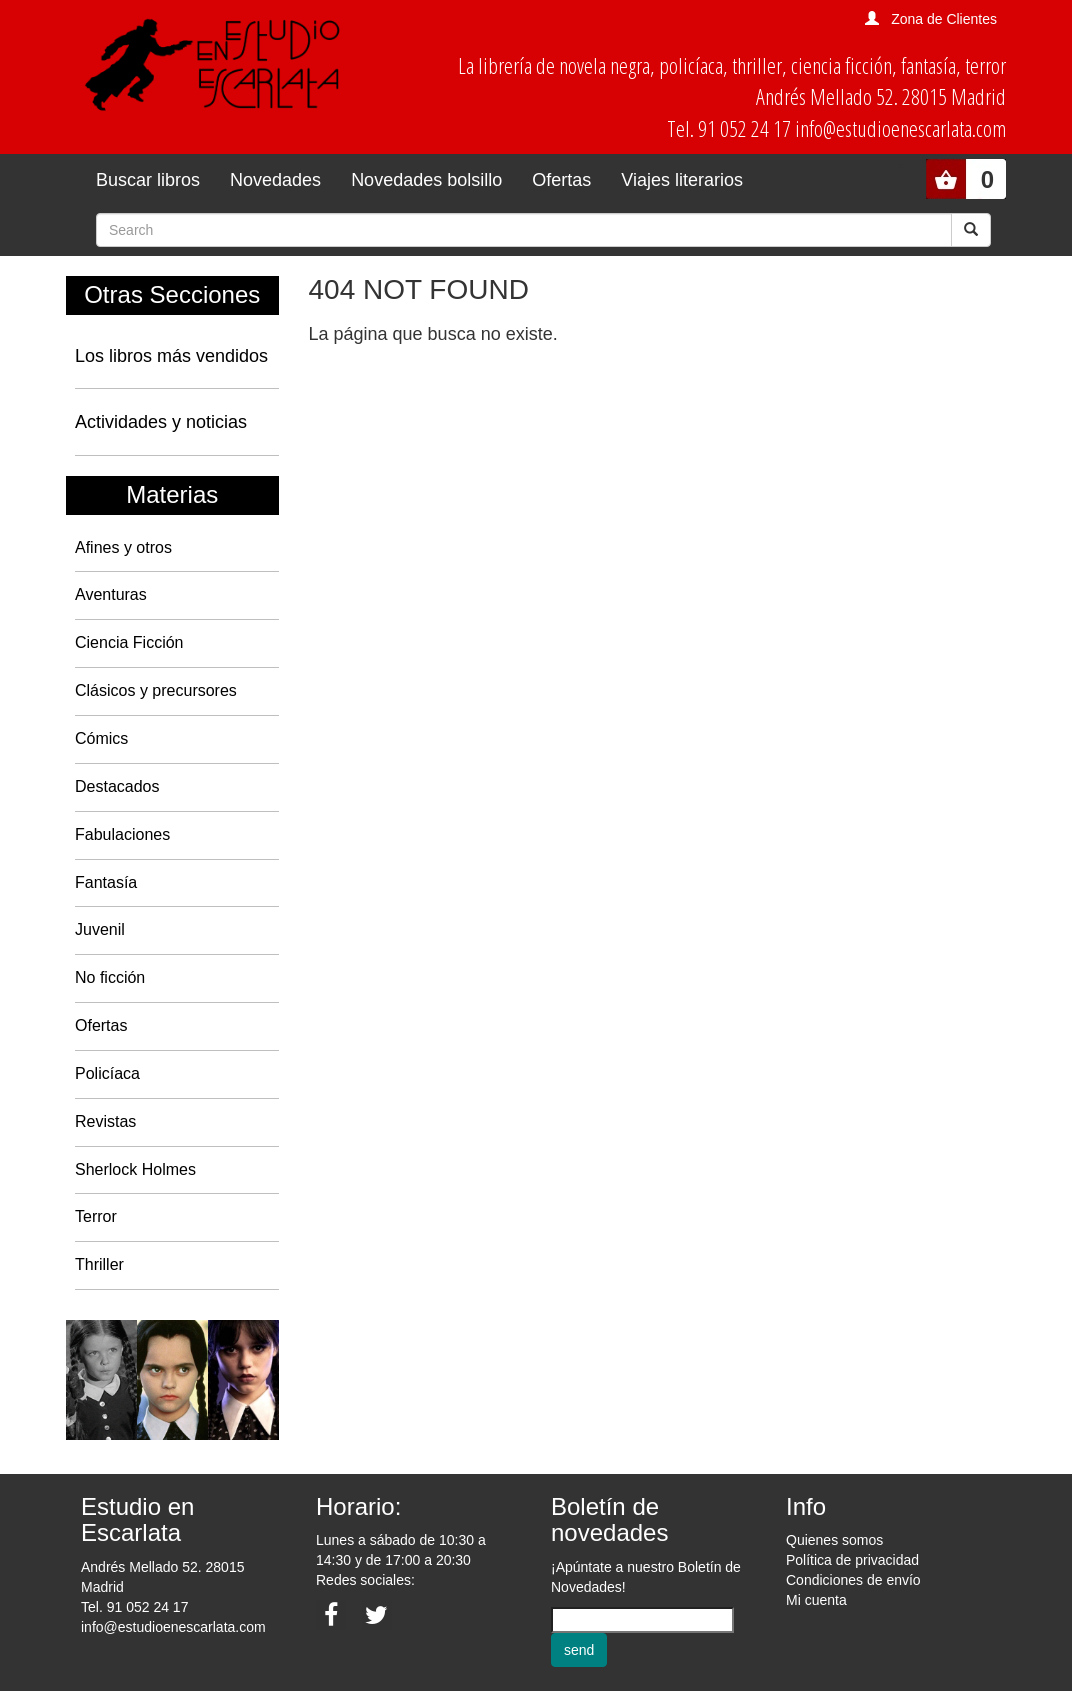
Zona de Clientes (944, 19)
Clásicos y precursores (156, 690)
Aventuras (111, 594)
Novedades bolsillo (426, 180)
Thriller (99, 1264)
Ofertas (561, 180)
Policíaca (107, 1073)
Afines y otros (123, 547)
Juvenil (100, 929)
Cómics (101, 738)
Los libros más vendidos (171, 356)
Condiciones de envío (853, 1580)
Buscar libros (148, 180)
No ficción (110, 977)
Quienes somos (834, 1540)
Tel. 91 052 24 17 (134, 1607)
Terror (96, 1216)
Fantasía (106, 882)
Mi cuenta (816, 1600)
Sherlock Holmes (135, 1169)
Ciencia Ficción (129, 642)
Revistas (105, 1121)
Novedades (275, 180)
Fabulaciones (122, 834)
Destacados (117, 786)
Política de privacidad (852, 1560)
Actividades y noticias (161, 422)
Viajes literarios (682, 180)
